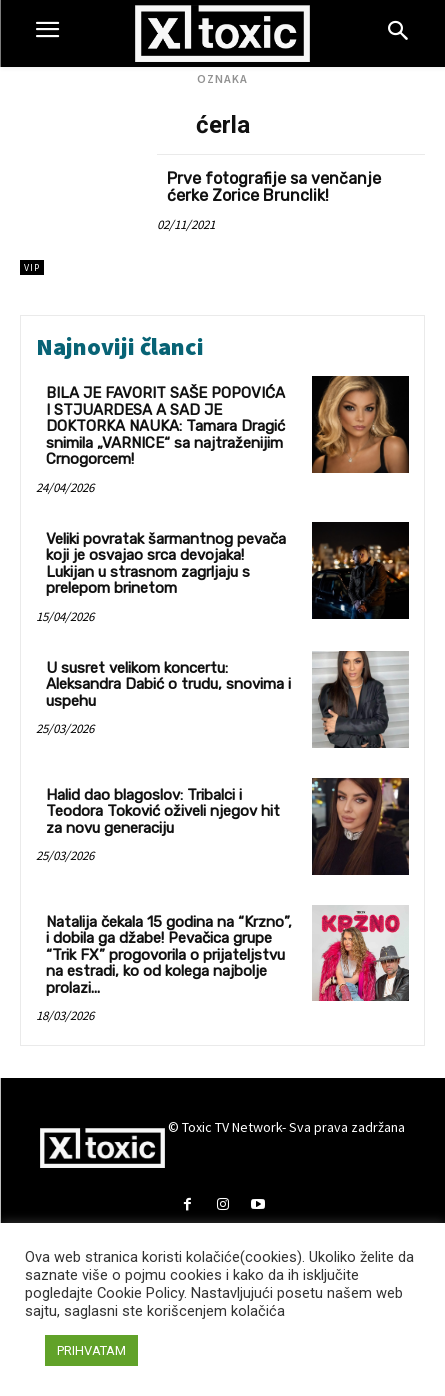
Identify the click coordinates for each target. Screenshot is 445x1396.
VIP (32, 267)
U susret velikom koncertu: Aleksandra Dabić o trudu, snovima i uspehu (168, 684)
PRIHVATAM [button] (91, 1350)
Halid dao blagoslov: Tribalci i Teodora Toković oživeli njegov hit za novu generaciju (163, 811)
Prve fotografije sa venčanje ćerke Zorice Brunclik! (274, 187)
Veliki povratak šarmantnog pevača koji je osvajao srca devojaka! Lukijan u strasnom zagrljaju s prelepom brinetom (166, 564)
